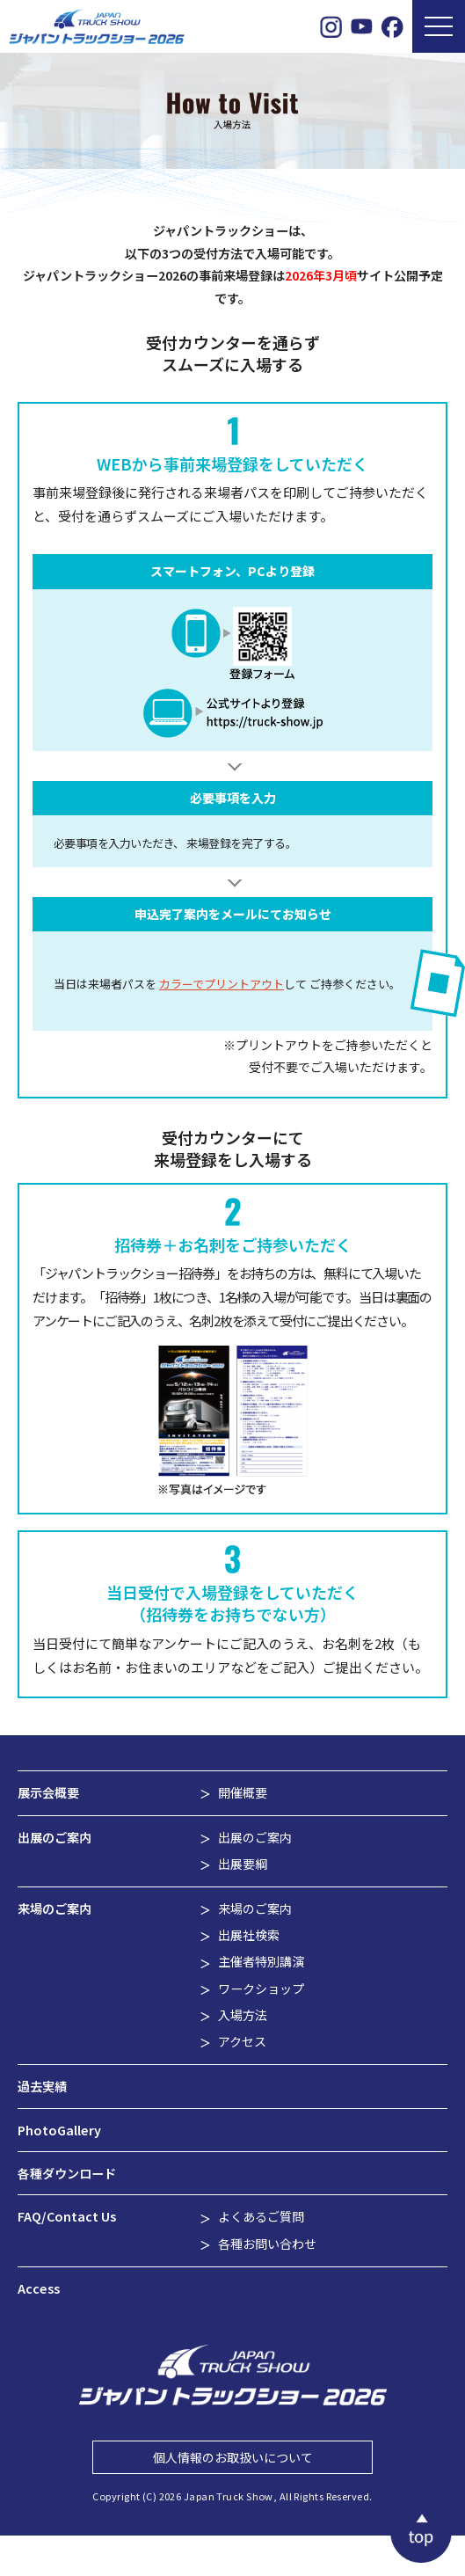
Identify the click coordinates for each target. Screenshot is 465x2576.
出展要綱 (242, 1863)
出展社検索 (249, 1935)
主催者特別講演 (261, 1961)
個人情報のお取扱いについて (233, 2457)
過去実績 (42, 2086)
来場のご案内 (54, 1908)
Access (39, 2288)
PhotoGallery (59, 2130)
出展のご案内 (54, 1837)
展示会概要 (48, 1792)
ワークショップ (261, 1988)
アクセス (242, 2041)
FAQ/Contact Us (67, 2216)
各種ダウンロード (67, 2173)
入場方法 (242, 2015)
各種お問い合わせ (267, 2243)
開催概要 (242, 1792)
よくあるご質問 (261, 2216)
